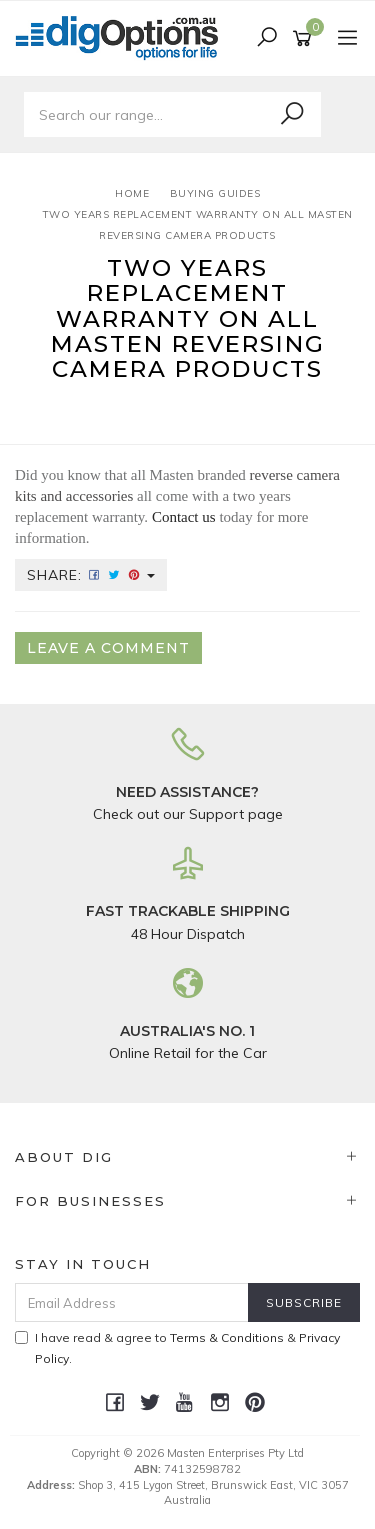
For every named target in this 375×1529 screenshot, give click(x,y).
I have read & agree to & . (177, 1348)
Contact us (184, 517)
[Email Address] (132, 1302)
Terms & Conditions (227, 1337)
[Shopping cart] (305, 39)
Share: (91, 575)
